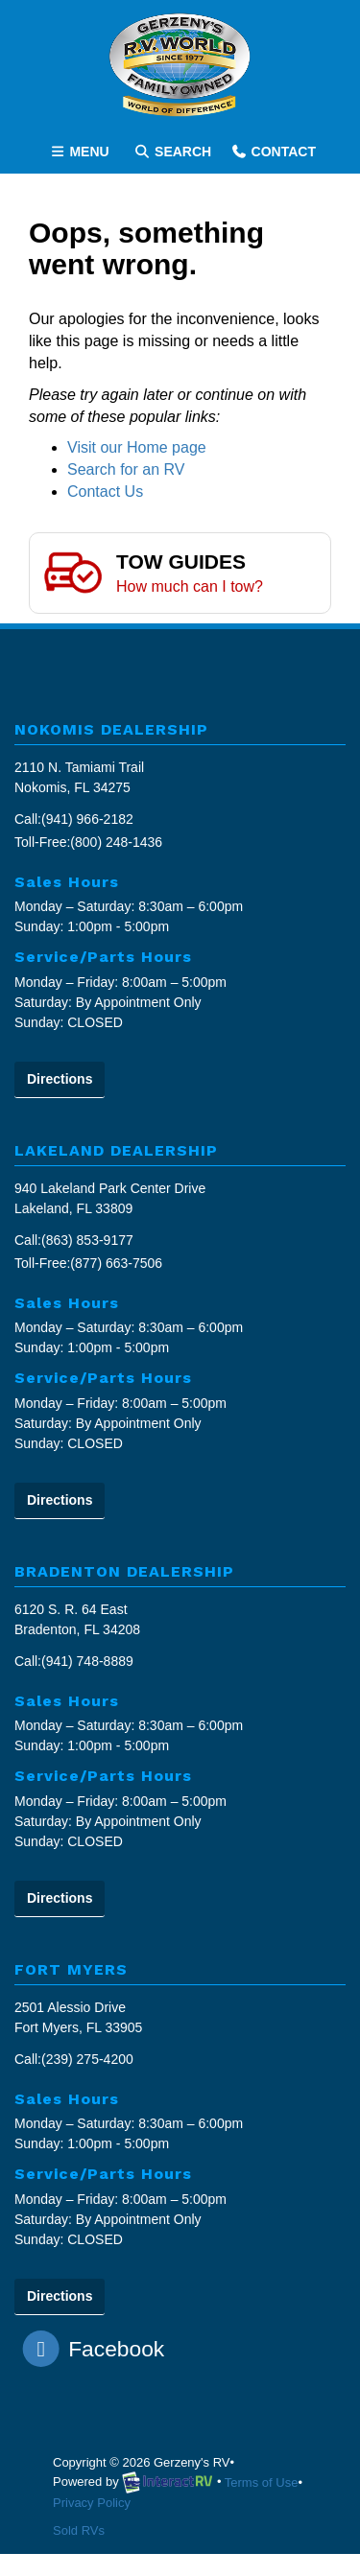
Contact (272, 155)
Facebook (94, 2348)
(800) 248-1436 (116, 842)
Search (172, 155)
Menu (82, 155)
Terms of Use (262, 2482)
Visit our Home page (136, 447)
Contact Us (105, 491)
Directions (59, 1079)
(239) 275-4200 (87, 2059)
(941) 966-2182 (87, 819)
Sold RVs (79, 2530)
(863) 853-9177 (87, 1240)
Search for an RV (125, 469)
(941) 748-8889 (87, 1661)
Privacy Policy (92, 2502)
